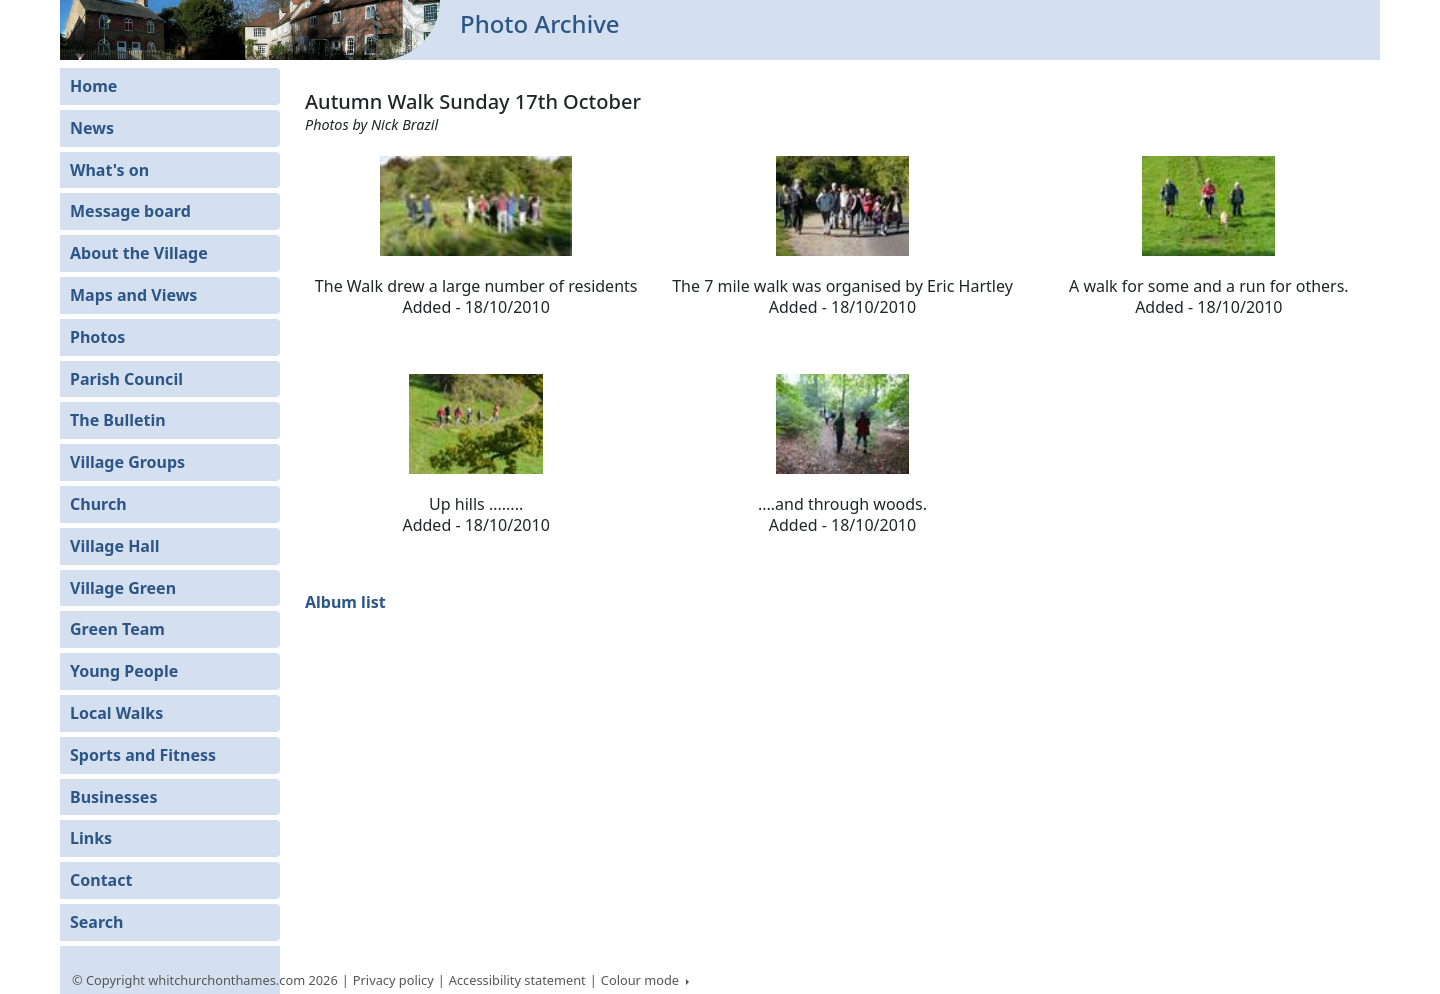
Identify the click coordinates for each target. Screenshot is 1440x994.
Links (91, 838)
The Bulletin (118, 420)
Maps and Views (133, 295)
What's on (109, 170)
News (92, 128)
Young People (124, 671)
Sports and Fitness (143, 755)
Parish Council (126, 379)
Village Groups (127, 462)
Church (98, 504)
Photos (97, 337)
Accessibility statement (517, 980)
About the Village (139, 253)
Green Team (117, 629)
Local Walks (116, 713)
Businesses (113, 797)
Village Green (123, 588)
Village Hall (115, 546)
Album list (345, 602)
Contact (101, 880)
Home (93, 86)
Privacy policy (393, 980)
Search (96, 922)
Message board (130, 211)
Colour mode (642, 980)
